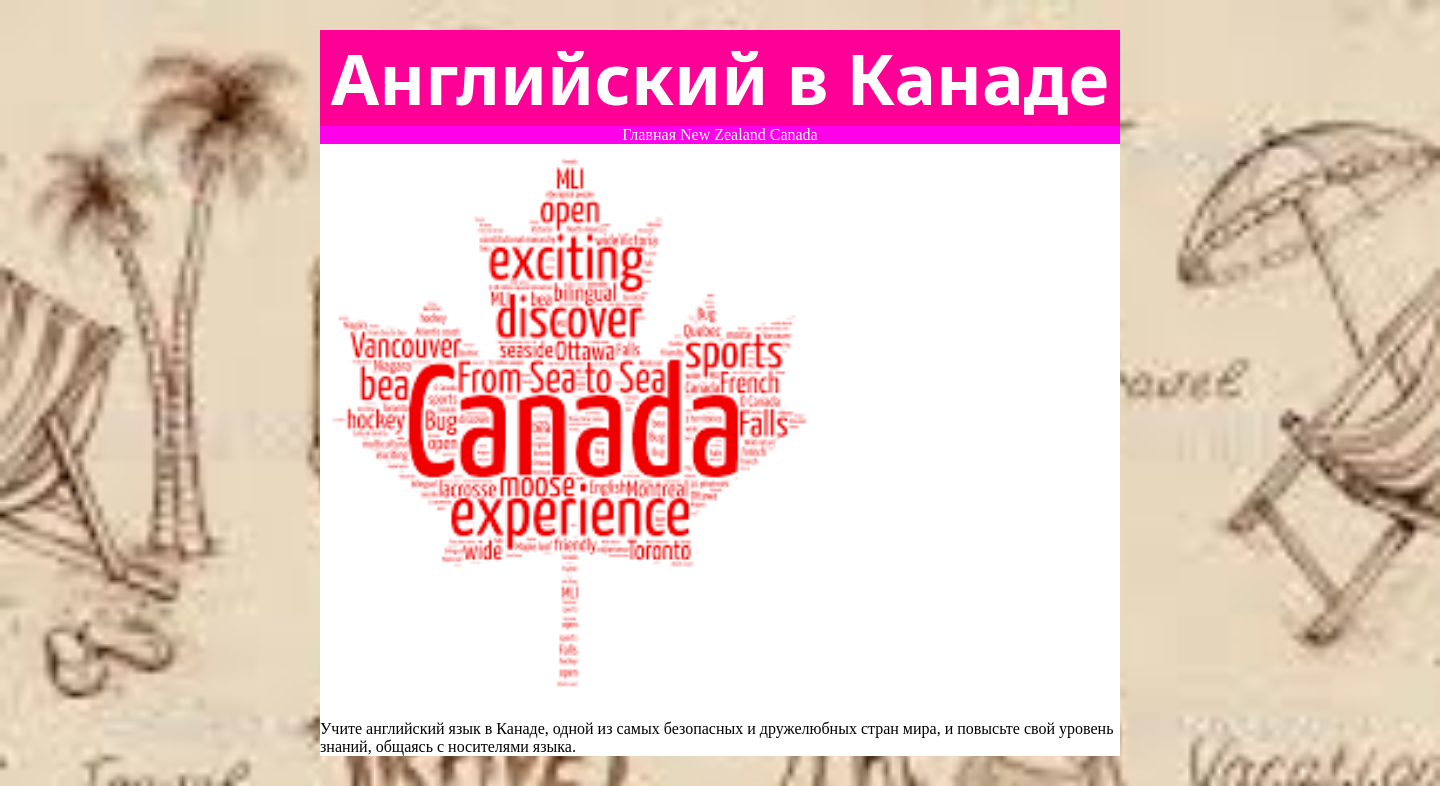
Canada (794, 134)
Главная (649, 134)
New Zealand (723, 134)
